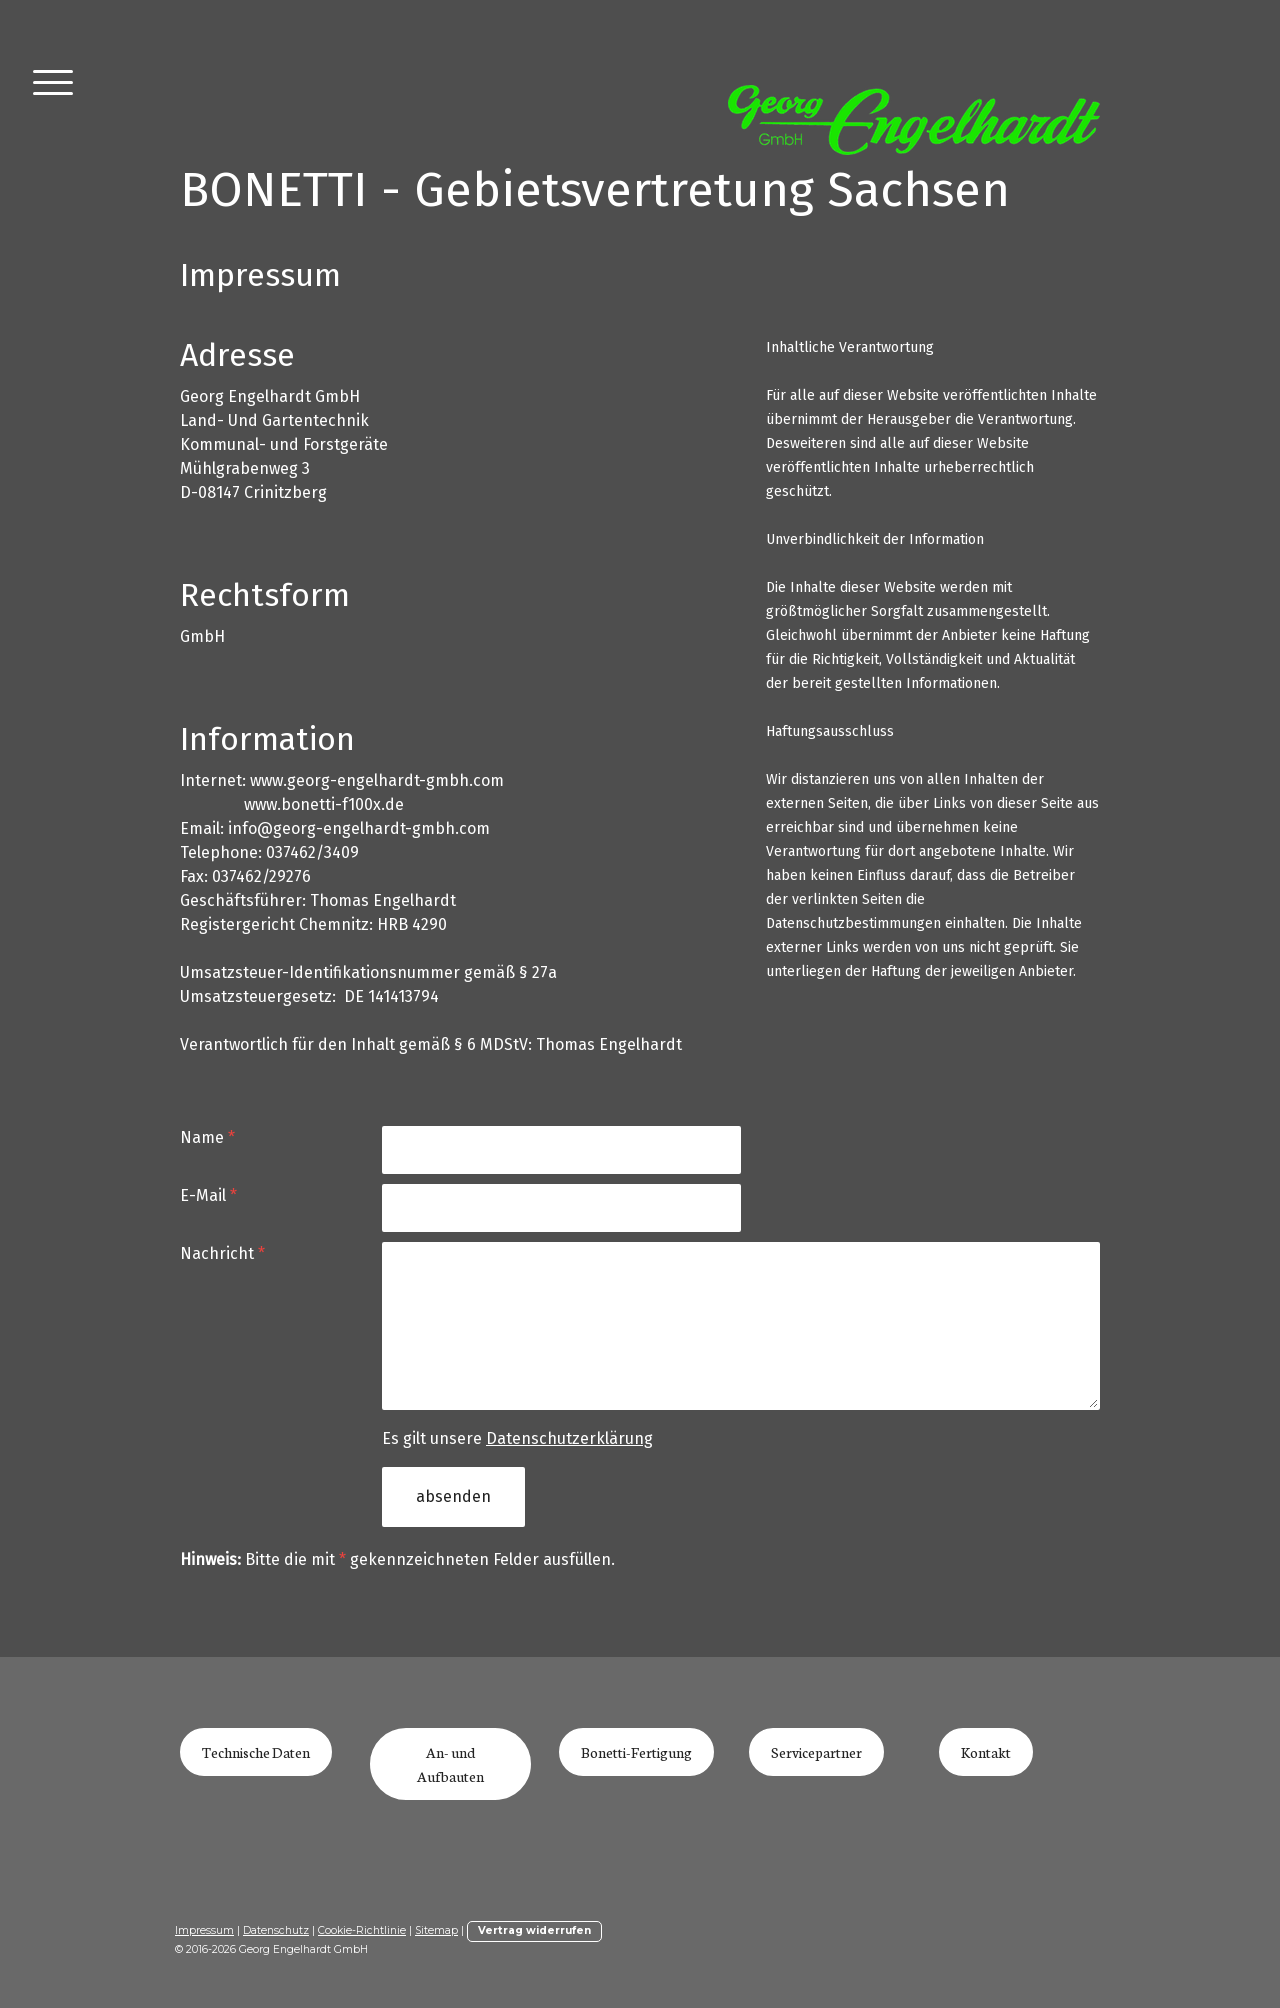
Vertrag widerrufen (534, 1930)
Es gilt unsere (517, 1438)
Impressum (204, 1930)
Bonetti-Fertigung (636, 1752)
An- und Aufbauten (450, 1764)
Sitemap (436, 1930)
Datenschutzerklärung (569, 1438)
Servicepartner (816, 1752)
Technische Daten (256, 1752)
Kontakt (986, 1752)
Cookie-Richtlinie (362, 1930)
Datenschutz (276, 1930)
